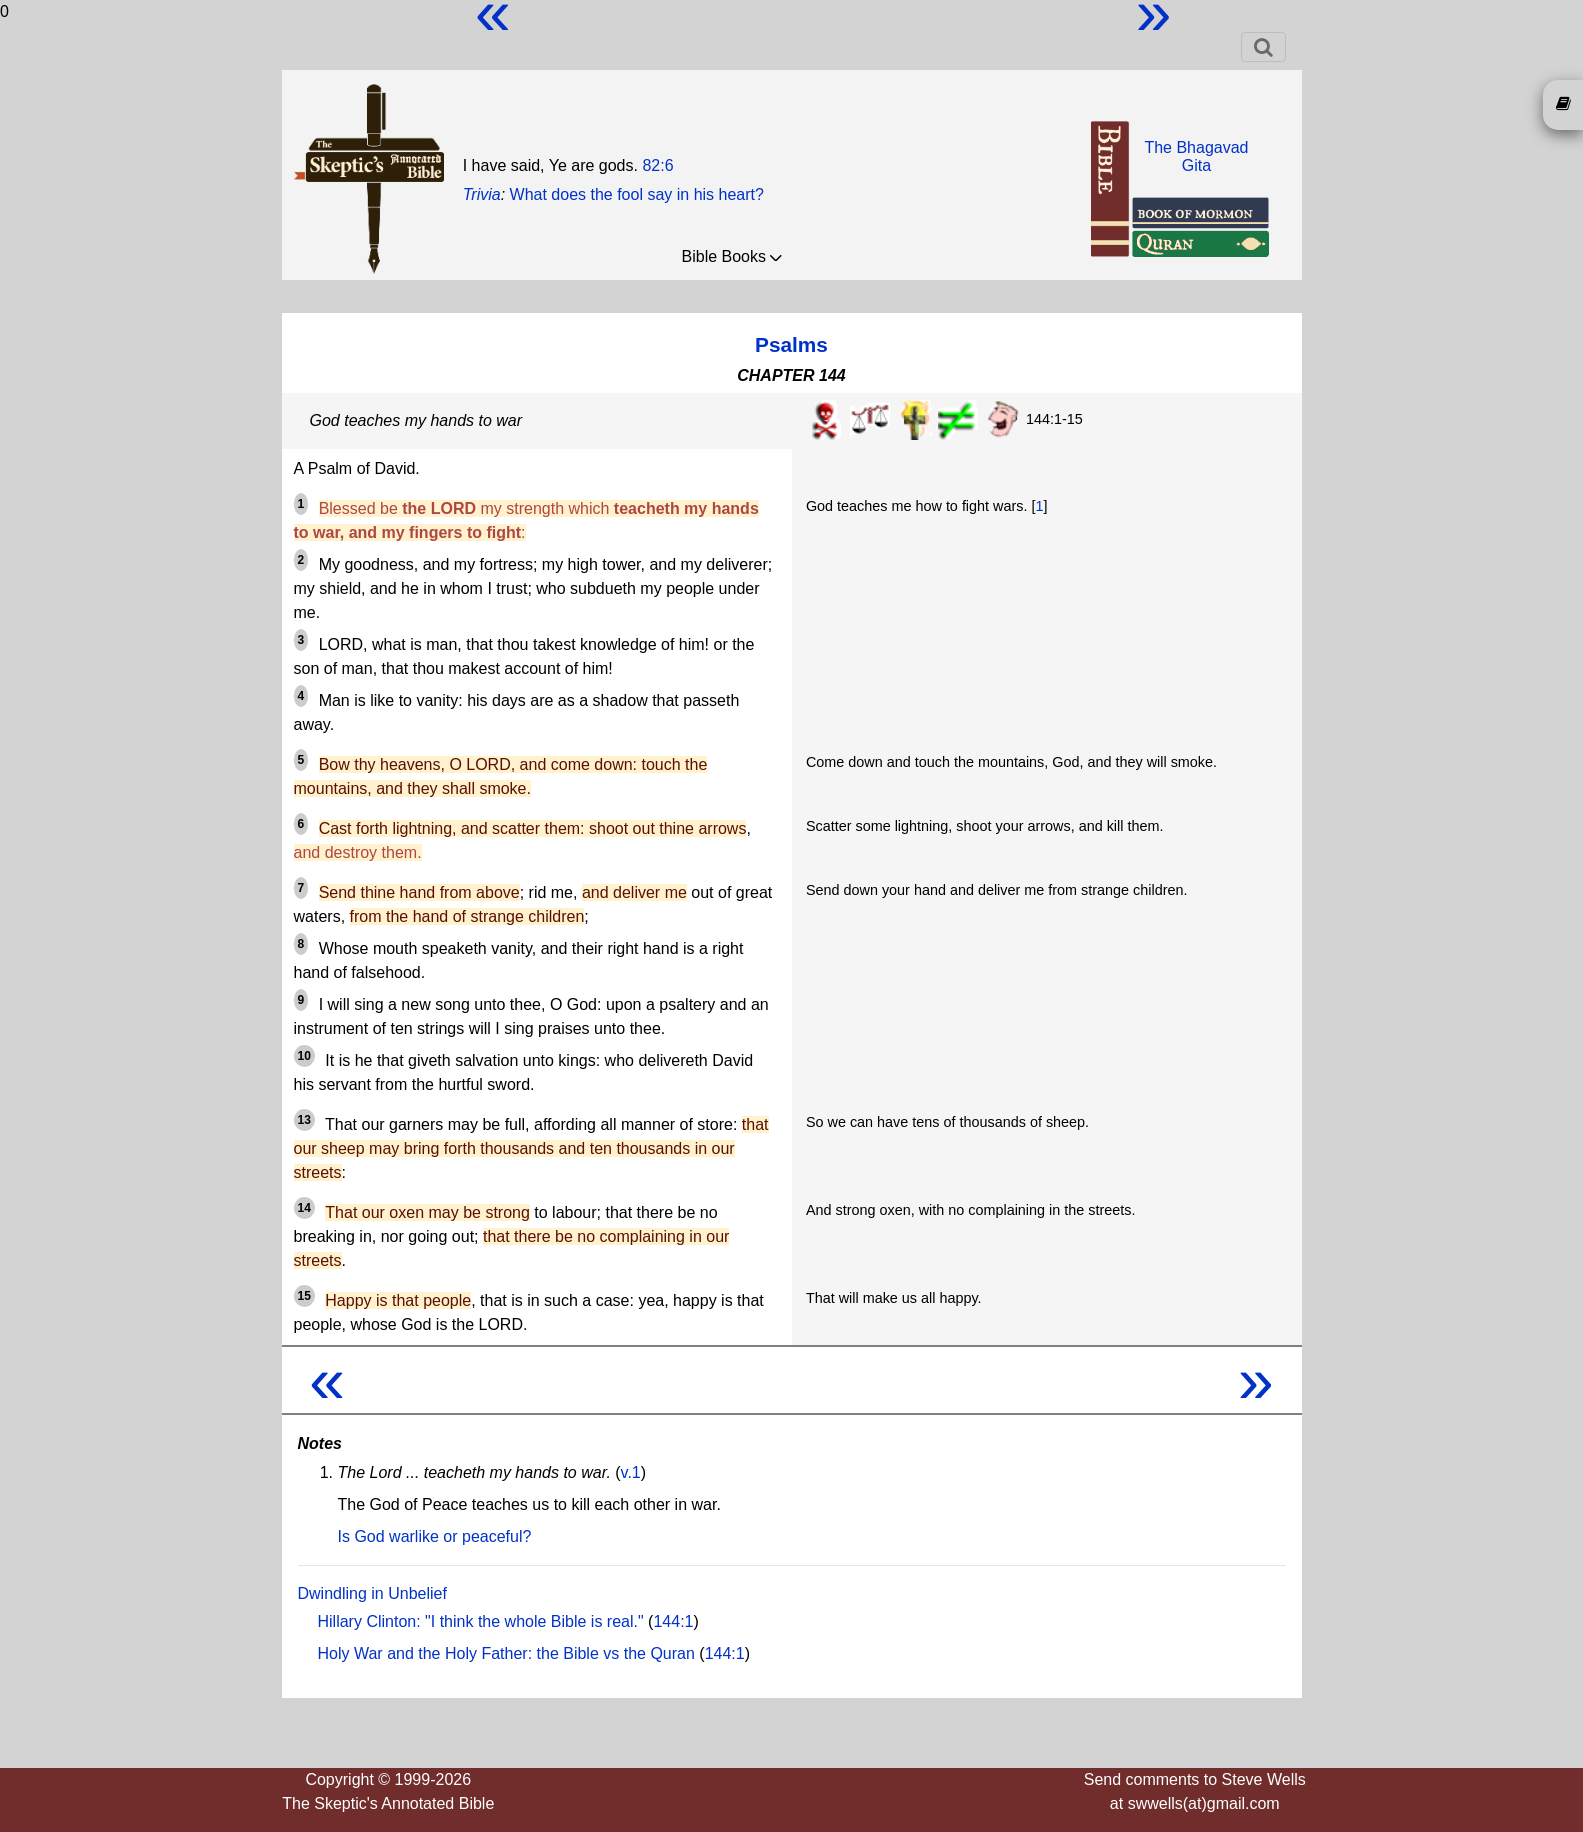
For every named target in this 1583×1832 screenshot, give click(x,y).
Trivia (482, 194)
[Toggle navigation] (1263, 47)
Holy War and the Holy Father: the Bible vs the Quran (506, 1653)
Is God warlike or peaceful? (435, 1536)
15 (304, 1296)
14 (304, 1208)
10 (304, 1056)
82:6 (657, 165)
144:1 (673, 1621)
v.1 (631, 1472)
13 (304, 1120)
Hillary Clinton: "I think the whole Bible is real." (481, 1621)
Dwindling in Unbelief (372, 1593)
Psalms (791, 344)
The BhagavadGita (1196, 156)
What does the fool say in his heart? (637, 194)
